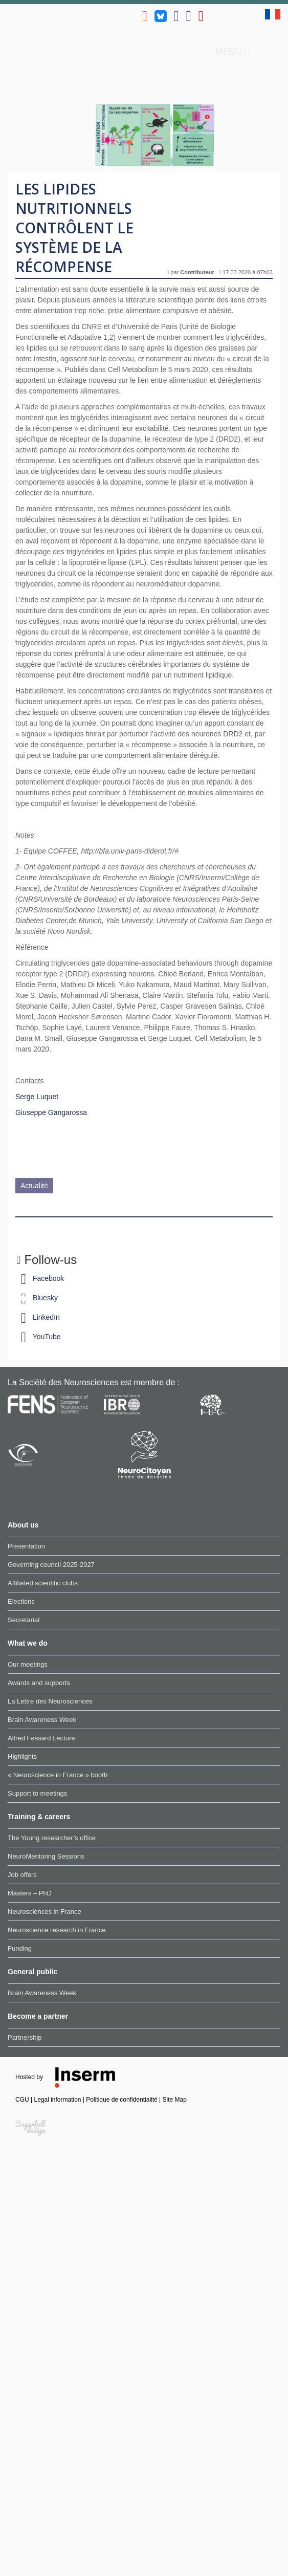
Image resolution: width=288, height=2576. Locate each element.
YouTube (38, 1337)
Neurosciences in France (44, 1911)
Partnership (24, 2037)
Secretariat (24, 1620)
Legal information (58, 2099)
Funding (20, 1948)
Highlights (22, 1756)
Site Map (175, 2099)
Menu (232, 52)
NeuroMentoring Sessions (46, 1856)
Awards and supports (39, 1683)
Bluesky (37, 1298)
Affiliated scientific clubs (43, 1583)
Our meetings (28, 1664)
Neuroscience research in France (56, 1930)
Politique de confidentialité (122, 2099)
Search (265, 51)
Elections (21, 1601)
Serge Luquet (36, 1097)
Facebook (40, 1278)
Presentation (26, 1546)
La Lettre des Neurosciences (50, 1701)
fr (272, 14)
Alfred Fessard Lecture (41, 1738)
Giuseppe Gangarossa (51, 1112)
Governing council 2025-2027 (51, 1564)
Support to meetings (37, 1793)
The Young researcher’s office (52, 1838)
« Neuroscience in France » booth (57, 1775)
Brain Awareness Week (42, 1719)
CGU (23, 2099)
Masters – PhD (30, 1893)
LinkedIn (38, 1317)
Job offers (22, 1875)
